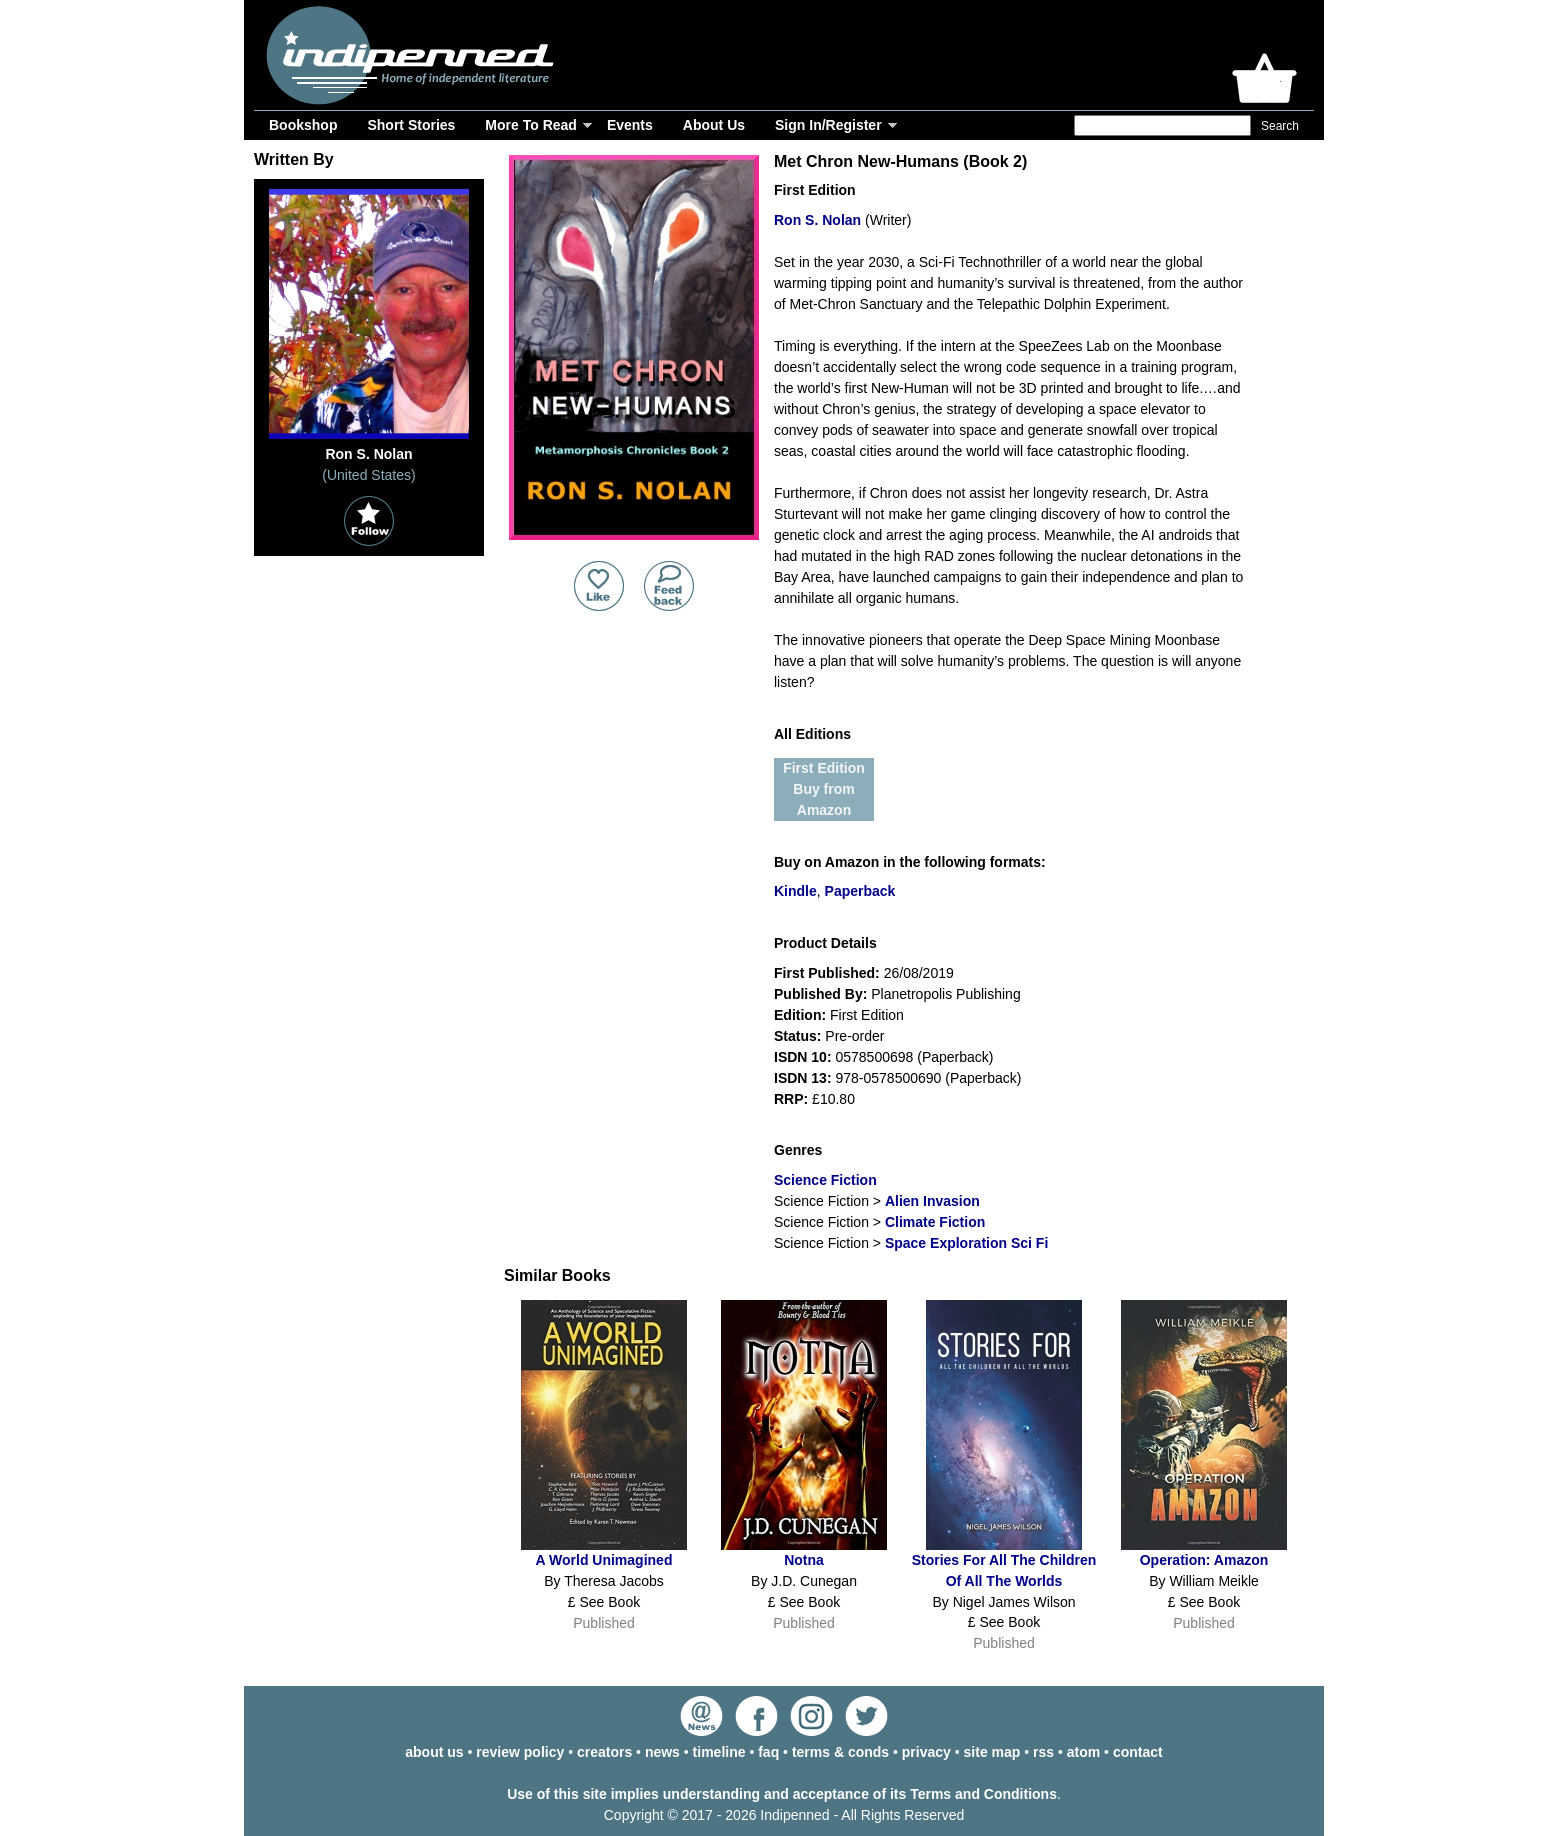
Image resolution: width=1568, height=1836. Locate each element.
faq (768, 1752)
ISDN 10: (803, 1057)
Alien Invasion (932, 1201)
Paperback (860, 891)
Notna (804, 1560)
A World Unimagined (604, 1560)
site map (992, 1752)
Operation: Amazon (1204, 1560)
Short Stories (411, 125)
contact (1138, 1752)
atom (1083, 1752)
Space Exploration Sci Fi (966, 1243)
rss (1043, 1752)
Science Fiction (825, 1180)
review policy (520, 1752)
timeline (719, 1752)
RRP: (791, 1099)
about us (434, 1752)
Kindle (795, 891)
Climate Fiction (935, 1222)
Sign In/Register (828, 125)
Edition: (800, 1015)
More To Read (531, 125)
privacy (926, 1752)
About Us (714, 125)
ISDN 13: (803, 1078)
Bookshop (303, 125)
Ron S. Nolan (817, 220)
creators (604, 1752)
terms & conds (840, 1752)
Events (630, 125)
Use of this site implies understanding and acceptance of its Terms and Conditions (782, 1794)
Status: (797, 1036)
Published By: (820, 994)
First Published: (827, 973)
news (662, 1752)
